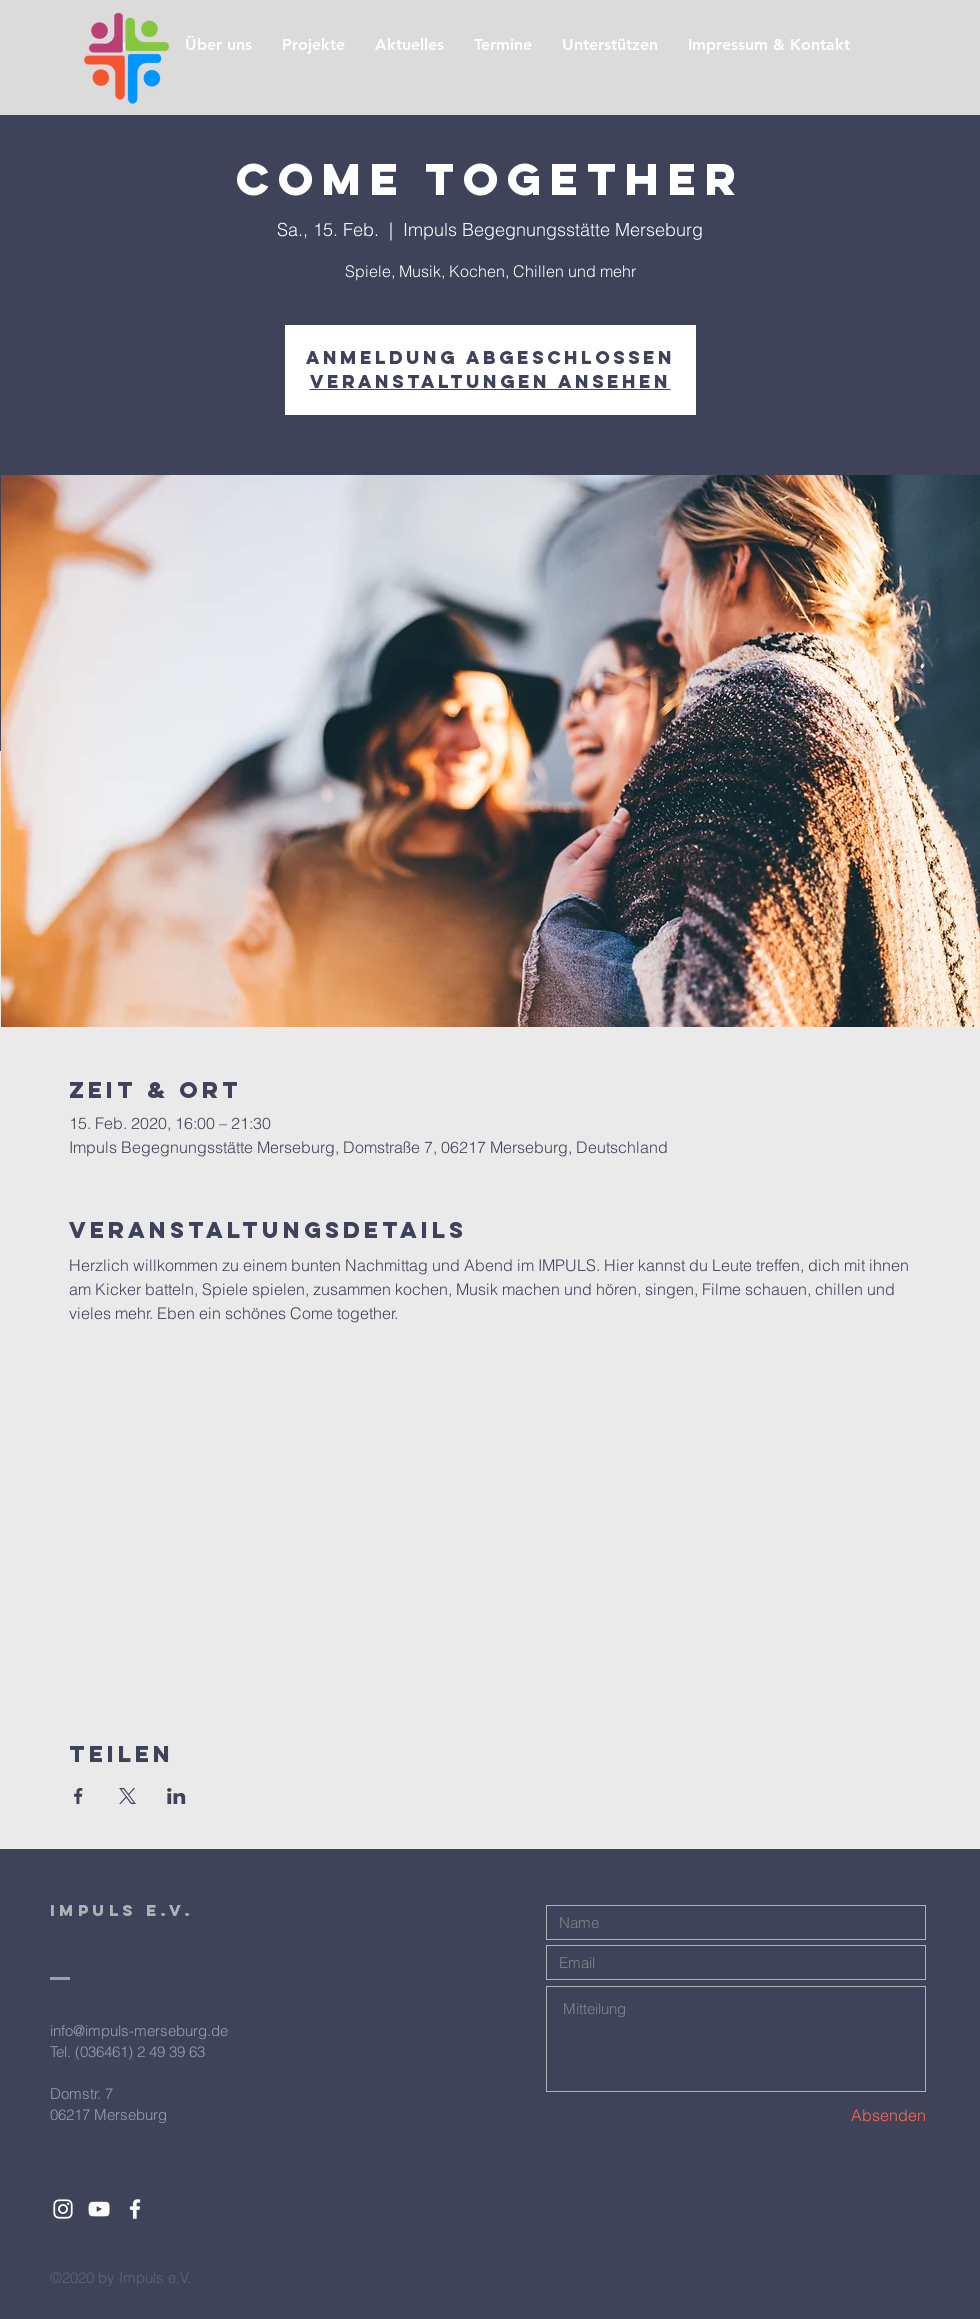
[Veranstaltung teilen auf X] (127, 1796)
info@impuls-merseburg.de (139, 2030)
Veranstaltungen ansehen (490, 381)
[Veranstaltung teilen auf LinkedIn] (176, 1796)
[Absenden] (855, 2115)
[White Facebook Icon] (135, 2209)
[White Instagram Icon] (63, 2209)
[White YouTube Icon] (99, 2209)
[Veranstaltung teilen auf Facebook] (78, 1796)
